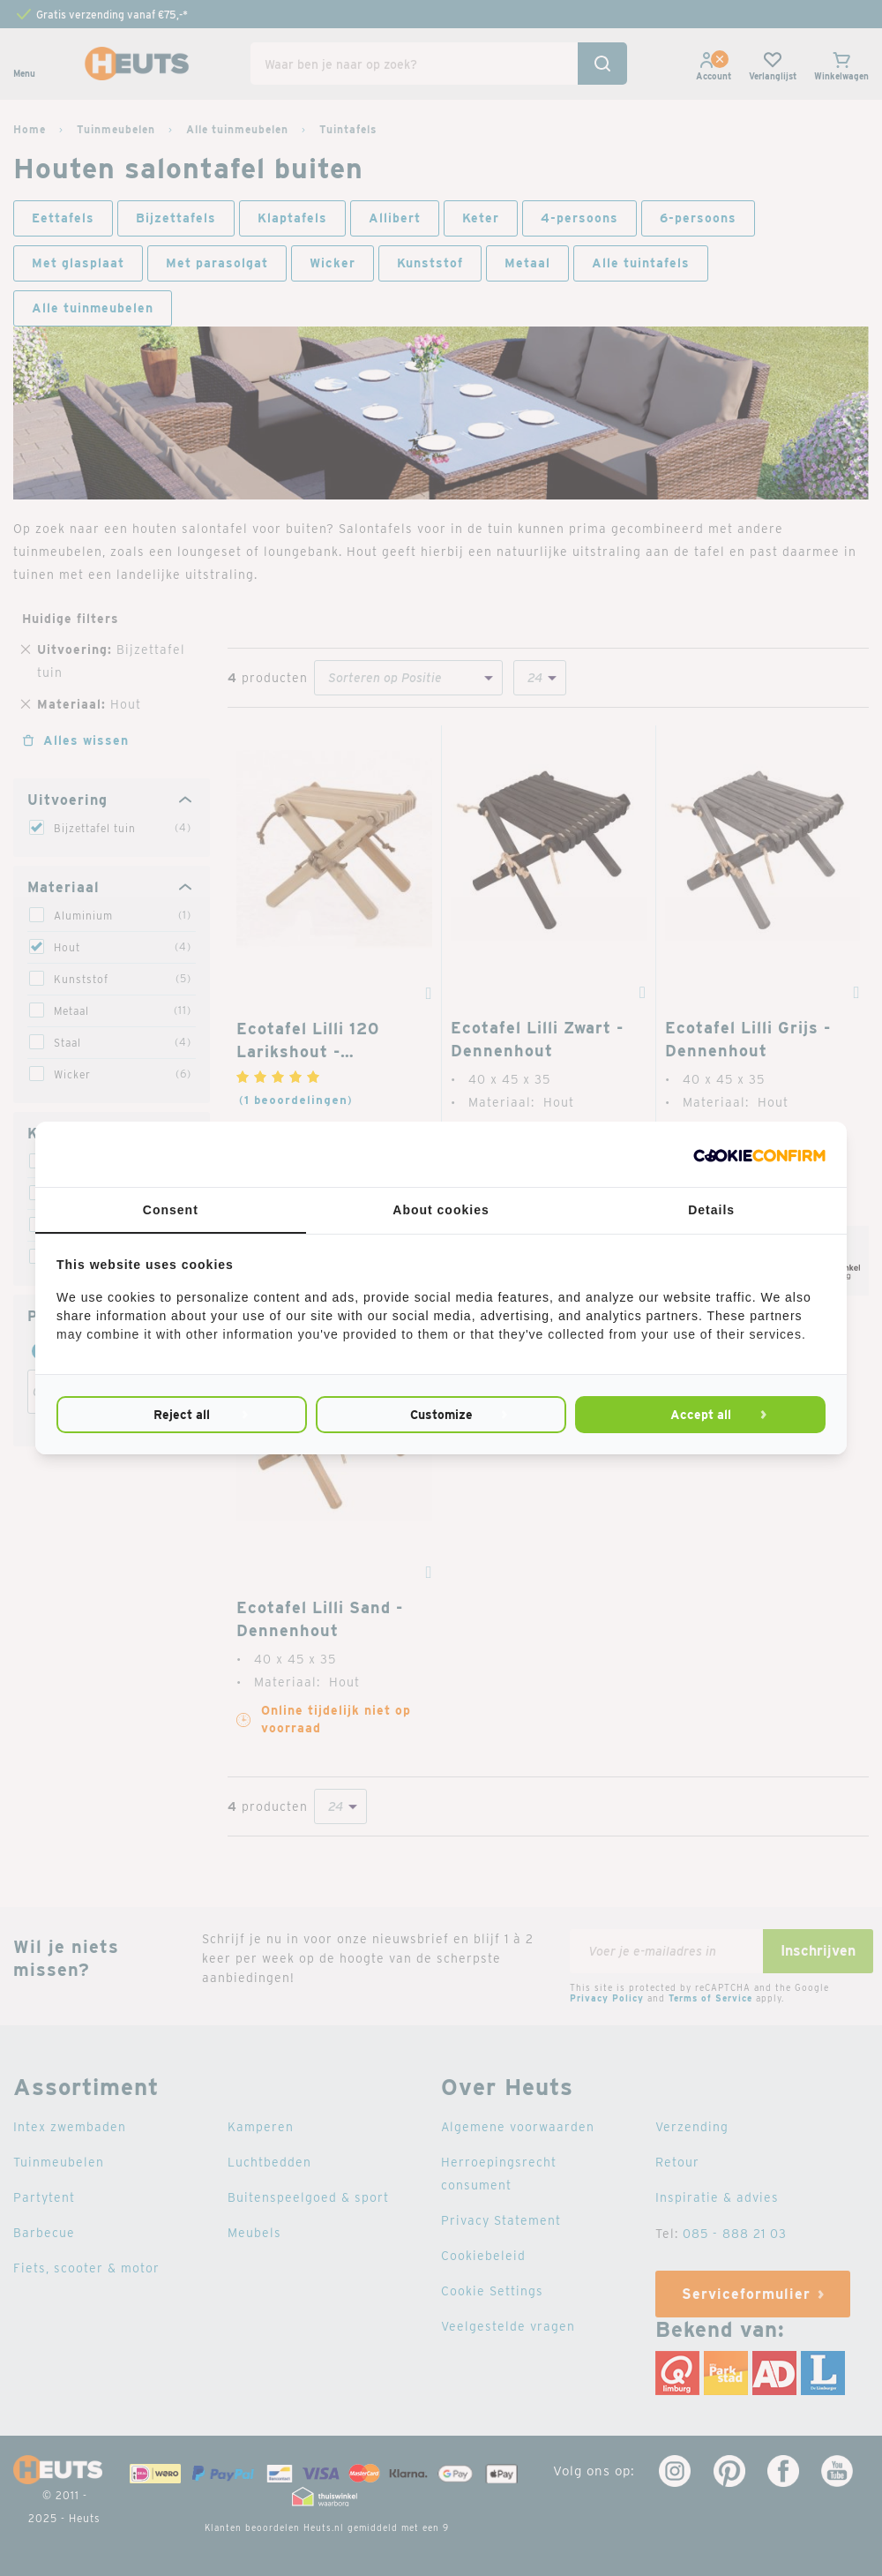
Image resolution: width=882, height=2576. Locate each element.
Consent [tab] (170, 1210)
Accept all (700, 1415)
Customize (441, 1415)
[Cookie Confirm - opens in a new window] (759, 1154)
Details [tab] (711, 1210)
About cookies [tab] (440, 1210)
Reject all (181, 1415)
